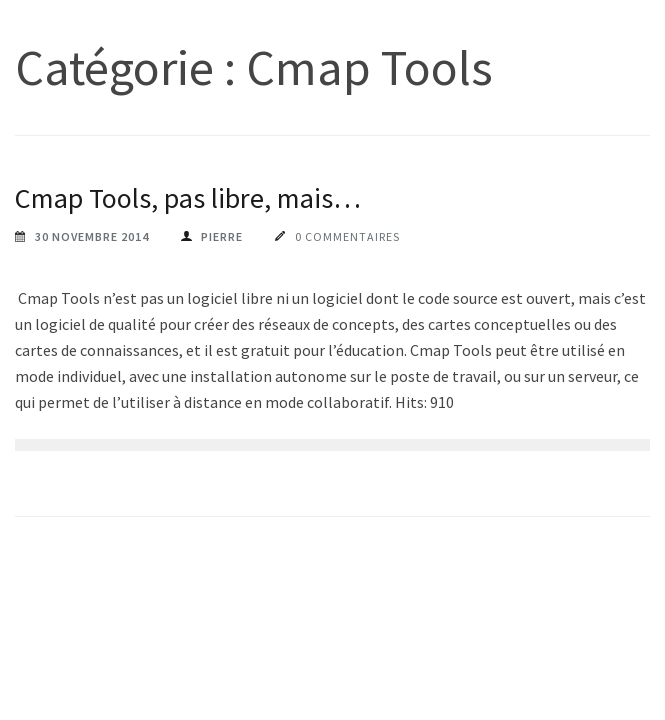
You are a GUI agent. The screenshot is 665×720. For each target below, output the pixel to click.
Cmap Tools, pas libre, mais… (188, 198)
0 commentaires (347, 236)
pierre (222, 236)
